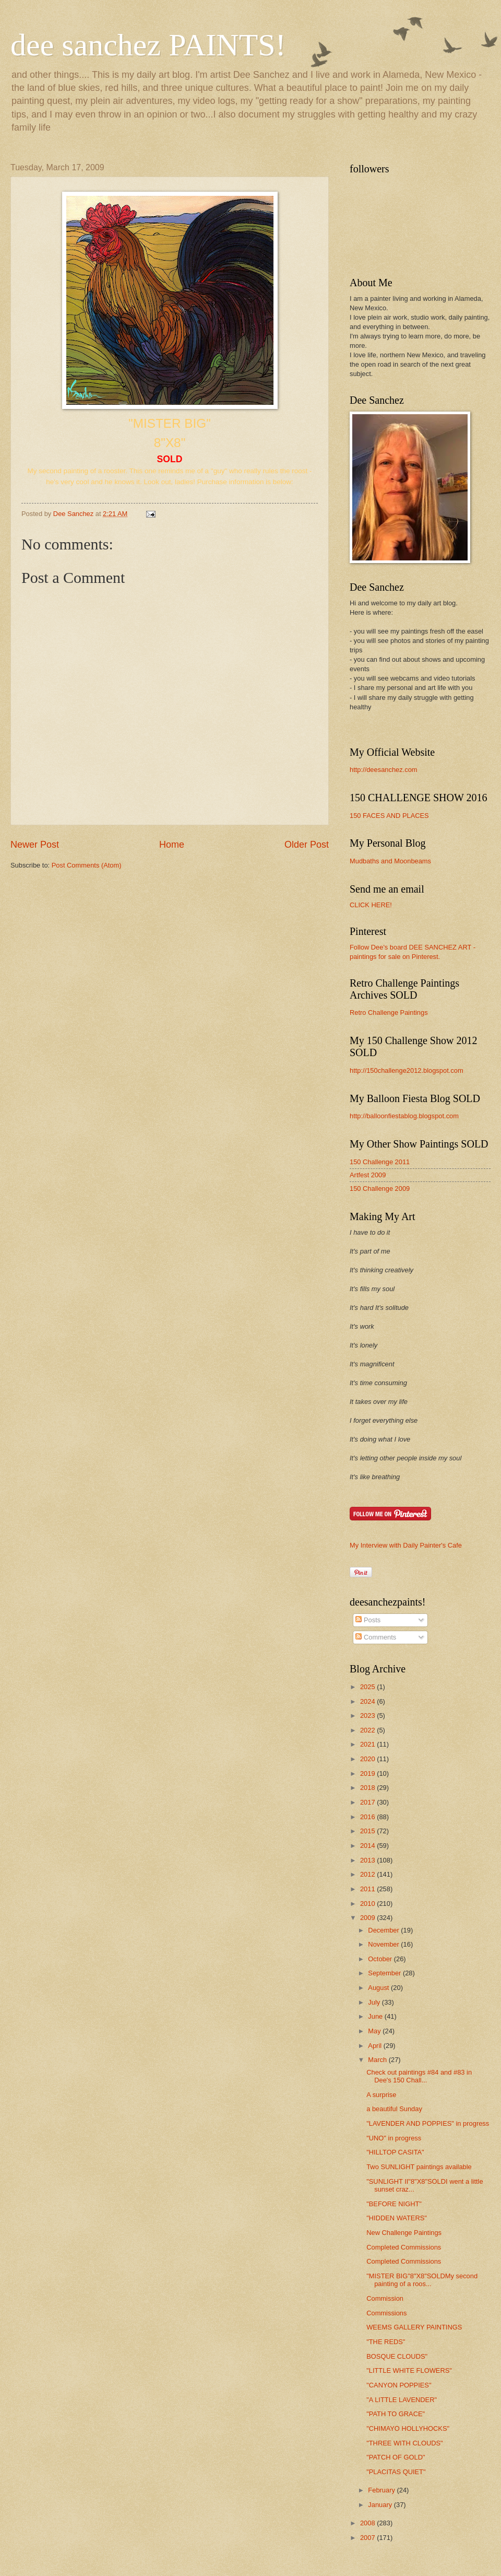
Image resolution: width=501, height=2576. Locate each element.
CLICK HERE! (371, 905)
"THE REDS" (385, 2342)
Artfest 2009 (368, 1175)
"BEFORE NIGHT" (394, 2204)
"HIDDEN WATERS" (396, 2218)
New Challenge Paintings (404, 2233)
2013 (368, 1860)
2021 (368, 1744)
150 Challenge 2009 (380, 1188)
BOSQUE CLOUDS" (396, 2356)
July (374, 2002)
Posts (367, 1620)
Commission (384, 2298)
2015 (368, 1831)
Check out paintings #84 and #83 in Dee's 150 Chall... (419, 2076)
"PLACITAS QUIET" (395, 2472)
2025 (368, 1687)
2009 (368, 1918)
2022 (368, 1730)
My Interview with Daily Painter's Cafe (406, 1545)
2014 (368, 1845)
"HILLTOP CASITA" (395, 2152)
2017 (368, 1802)
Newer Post (34, 844)
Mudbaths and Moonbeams (390, 861)
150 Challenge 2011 (380, 1162)
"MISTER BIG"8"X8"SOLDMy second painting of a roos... (422, 2280)
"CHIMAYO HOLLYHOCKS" (407, 2428)
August (379, 1988)
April (375, 2046)
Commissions (386, 2313)
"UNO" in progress (393, 2138)
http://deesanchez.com (384, 770)
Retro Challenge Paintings (389, 1012)
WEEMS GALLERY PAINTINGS (414, 2327)
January (380, 2505)
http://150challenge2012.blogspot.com (406, 1070)
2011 (368, 1889)
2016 (368, 1817)
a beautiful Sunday (394, 2109)
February (382, 2490)
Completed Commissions (403, 2247)
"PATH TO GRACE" (395, 2414)
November (384, 1944)
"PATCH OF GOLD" (395, 2457)
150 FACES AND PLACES (389, 815)
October (380, 1959)
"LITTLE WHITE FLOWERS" (409, 2370)
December (384, 1930)
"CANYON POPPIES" (398, 2385)
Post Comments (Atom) (87, 865)
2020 (368, 1759)
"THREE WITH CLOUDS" (404, 2443)
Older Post (306, 844)
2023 (368, 1715)
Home (171, 844)
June (376, 2016)
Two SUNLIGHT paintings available (419, 2167)
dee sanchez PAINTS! (148, 45)
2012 (368, 1874)
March (378, 2060)
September (385, 1973)
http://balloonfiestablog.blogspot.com (404, 1116)
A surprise (381, 2095)
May (375, 2031)
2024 (368, 1701)
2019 (368, 1773)
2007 (368, 2538)
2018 (368, 1788)
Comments (375, 1637)
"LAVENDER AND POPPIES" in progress (427, 2123)
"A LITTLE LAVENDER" (401, 2400)
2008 (368, 2523)
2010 (368, 1903)
